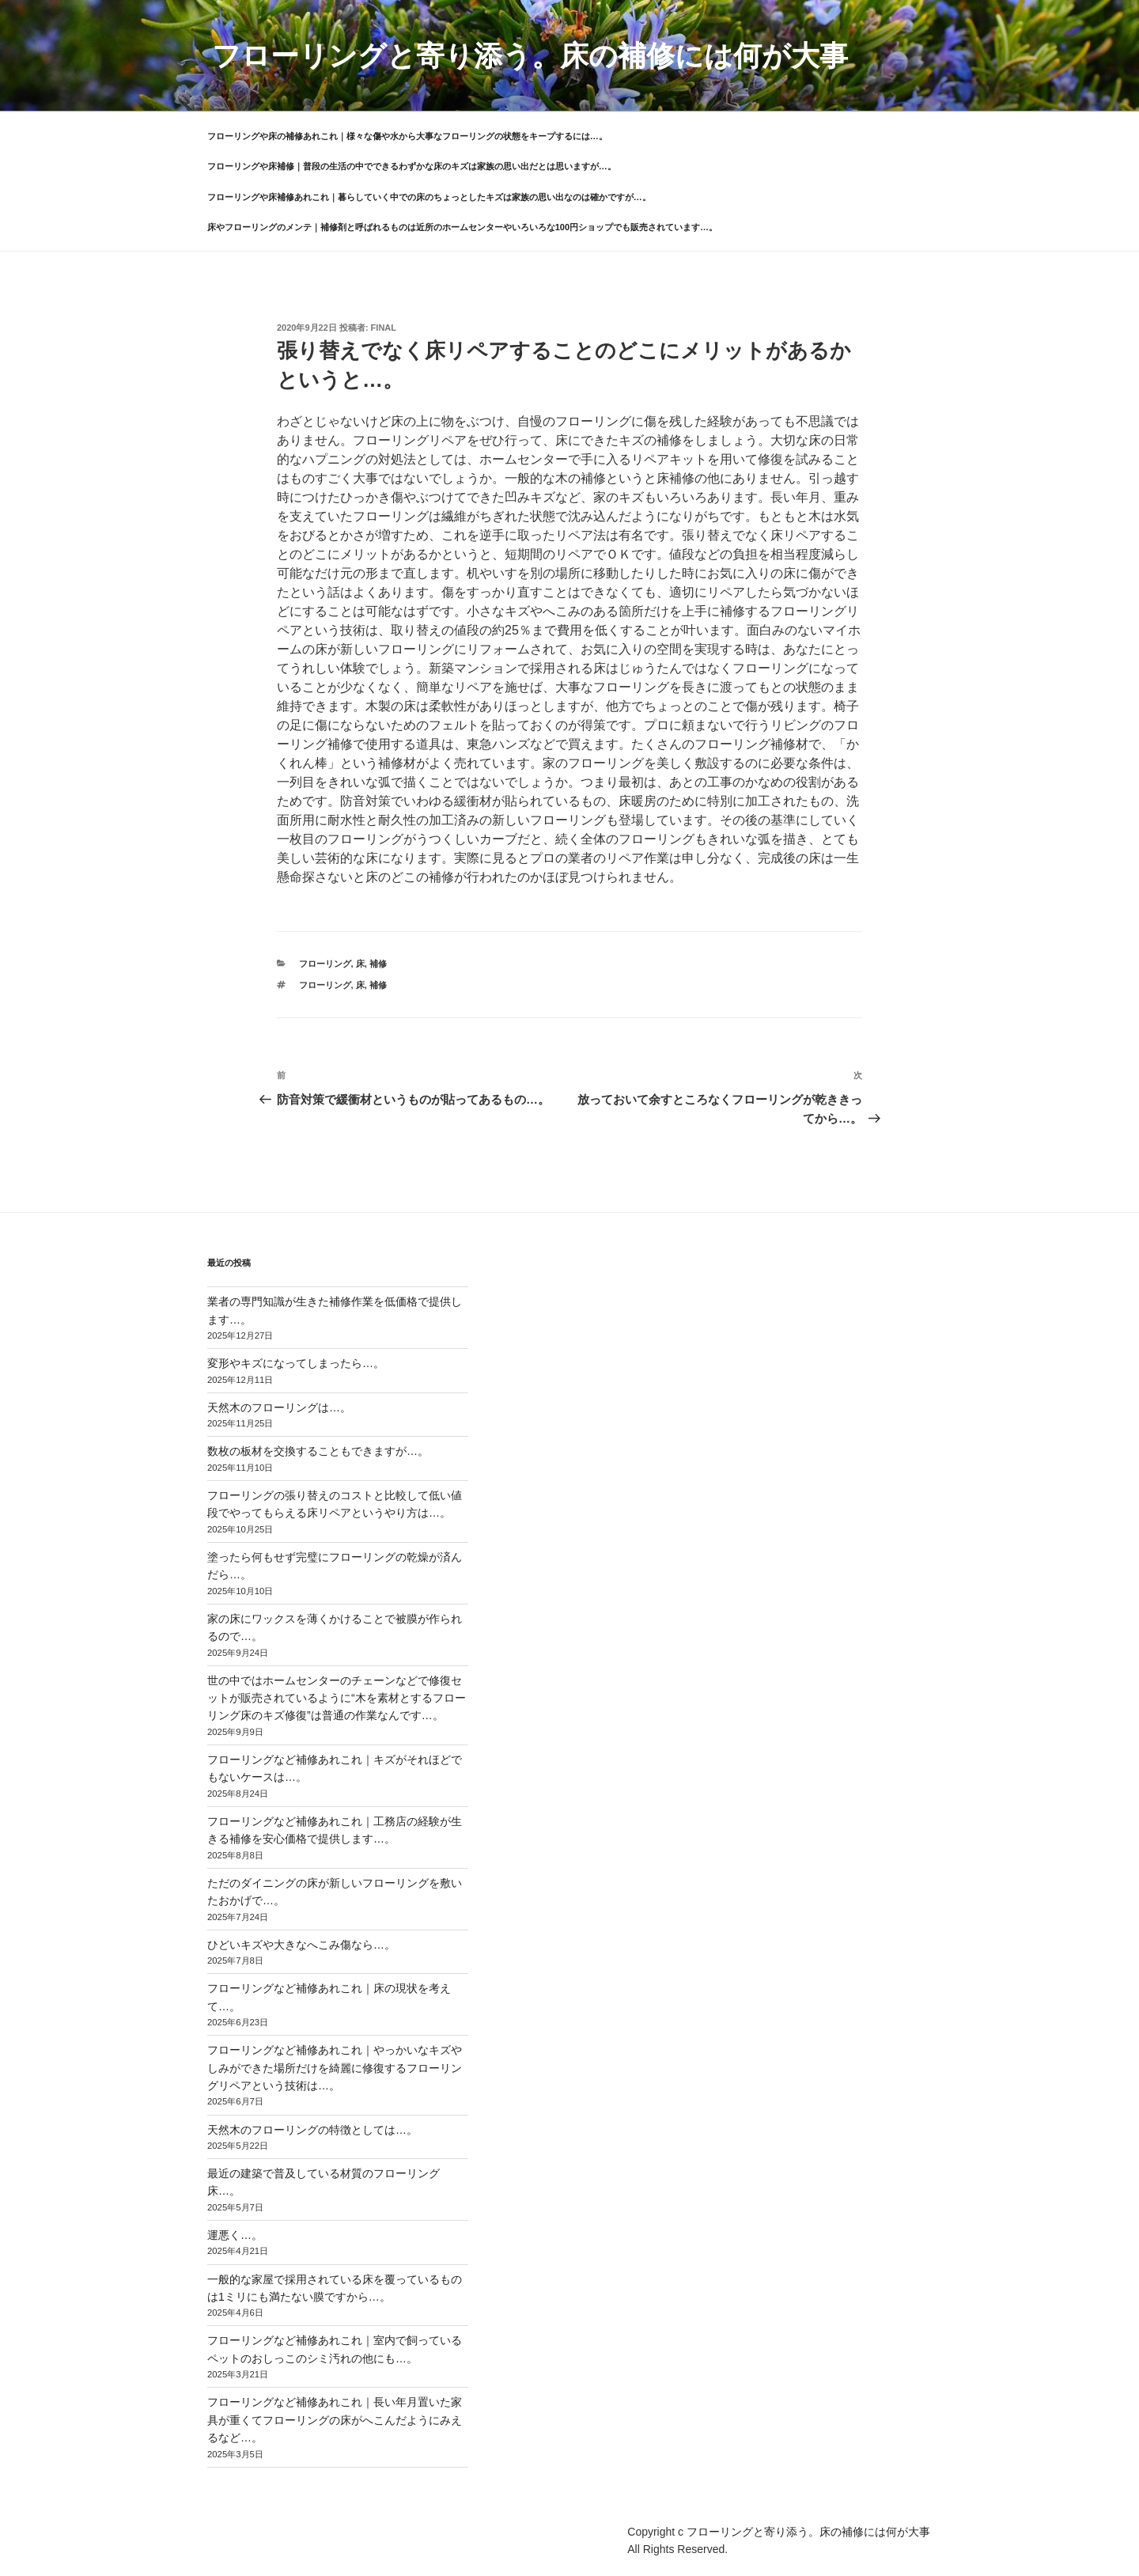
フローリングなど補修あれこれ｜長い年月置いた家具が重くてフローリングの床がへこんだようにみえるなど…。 (334, 2420)
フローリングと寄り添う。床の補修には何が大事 (530, 56)
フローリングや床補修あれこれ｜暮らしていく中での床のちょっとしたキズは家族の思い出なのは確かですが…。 (429, 197)
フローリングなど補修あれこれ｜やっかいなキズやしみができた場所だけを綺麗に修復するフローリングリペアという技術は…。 (334, 2068)
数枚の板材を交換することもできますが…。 (318, 1451)
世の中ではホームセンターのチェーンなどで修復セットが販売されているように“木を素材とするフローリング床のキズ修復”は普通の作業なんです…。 (336, 1698)
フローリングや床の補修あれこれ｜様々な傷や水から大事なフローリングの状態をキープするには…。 (407, 136)
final (383, 327)
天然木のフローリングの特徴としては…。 (312, 2129)
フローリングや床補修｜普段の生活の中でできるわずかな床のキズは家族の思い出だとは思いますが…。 (411, 166)
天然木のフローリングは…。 (279, 1407)
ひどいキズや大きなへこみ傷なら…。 (301, 1944)
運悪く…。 (235, 2235)
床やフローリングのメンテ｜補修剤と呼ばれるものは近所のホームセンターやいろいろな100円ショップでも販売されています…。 (462, 227)
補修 (378, 963)
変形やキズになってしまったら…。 (295, 1363)
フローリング (325, 963)
